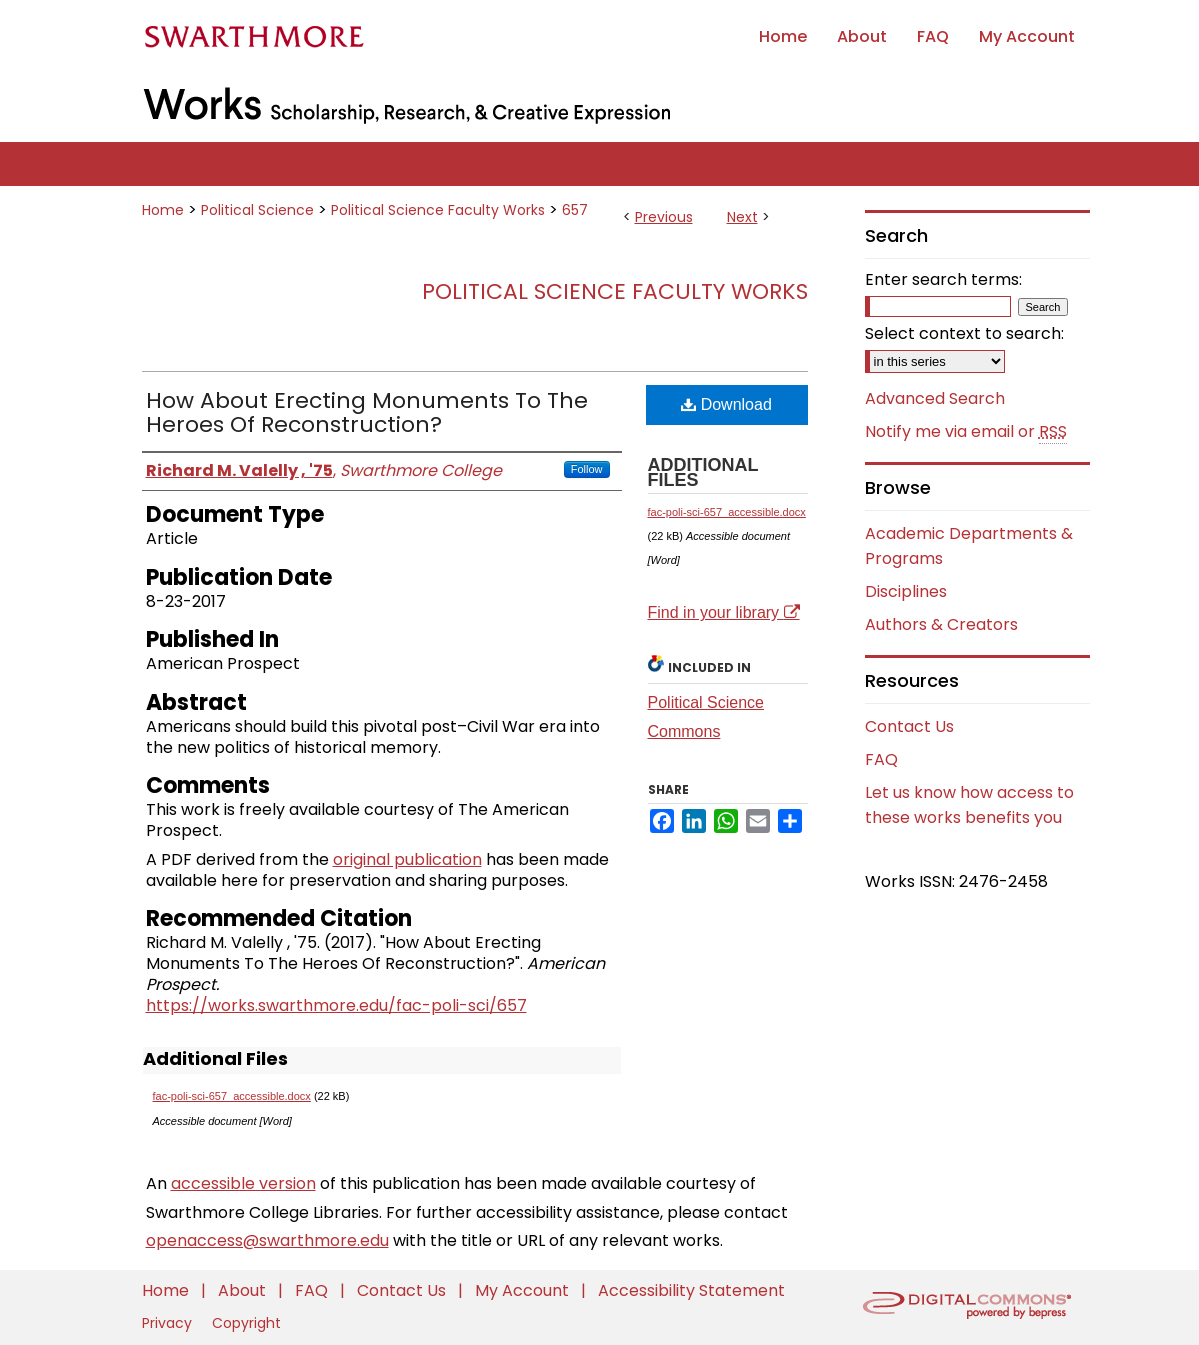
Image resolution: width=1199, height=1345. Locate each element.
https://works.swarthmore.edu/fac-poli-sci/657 (336, 1005)
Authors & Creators (941, 624)
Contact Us (909, 726)
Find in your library (724, 612)
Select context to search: (964, 333)
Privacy (169, 1323)
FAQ (881, 759)
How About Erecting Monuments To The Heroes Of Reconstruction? (367, 412)
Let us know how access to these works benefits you (969, 805)
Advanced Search (935, 398)
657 (575, 210)
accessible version (243, 1183)
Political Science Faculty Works (438, 210)
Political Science (257, 210)
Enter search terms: (943, 279)
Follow (587, 469)
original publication (407, 859)
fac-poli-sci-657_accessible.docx (232, 1096)
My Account (524, 1290)
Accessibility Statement (691, 1290)
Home (163, 210)
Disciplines (906, 591)
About (244, 1290)
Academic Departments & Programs (969, 546)
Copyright (246, 1323)
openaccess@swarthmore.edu (267, 1240)
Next (742, 217)
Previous (664, 217)
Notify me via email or (966, 432)
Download (726, 404)
